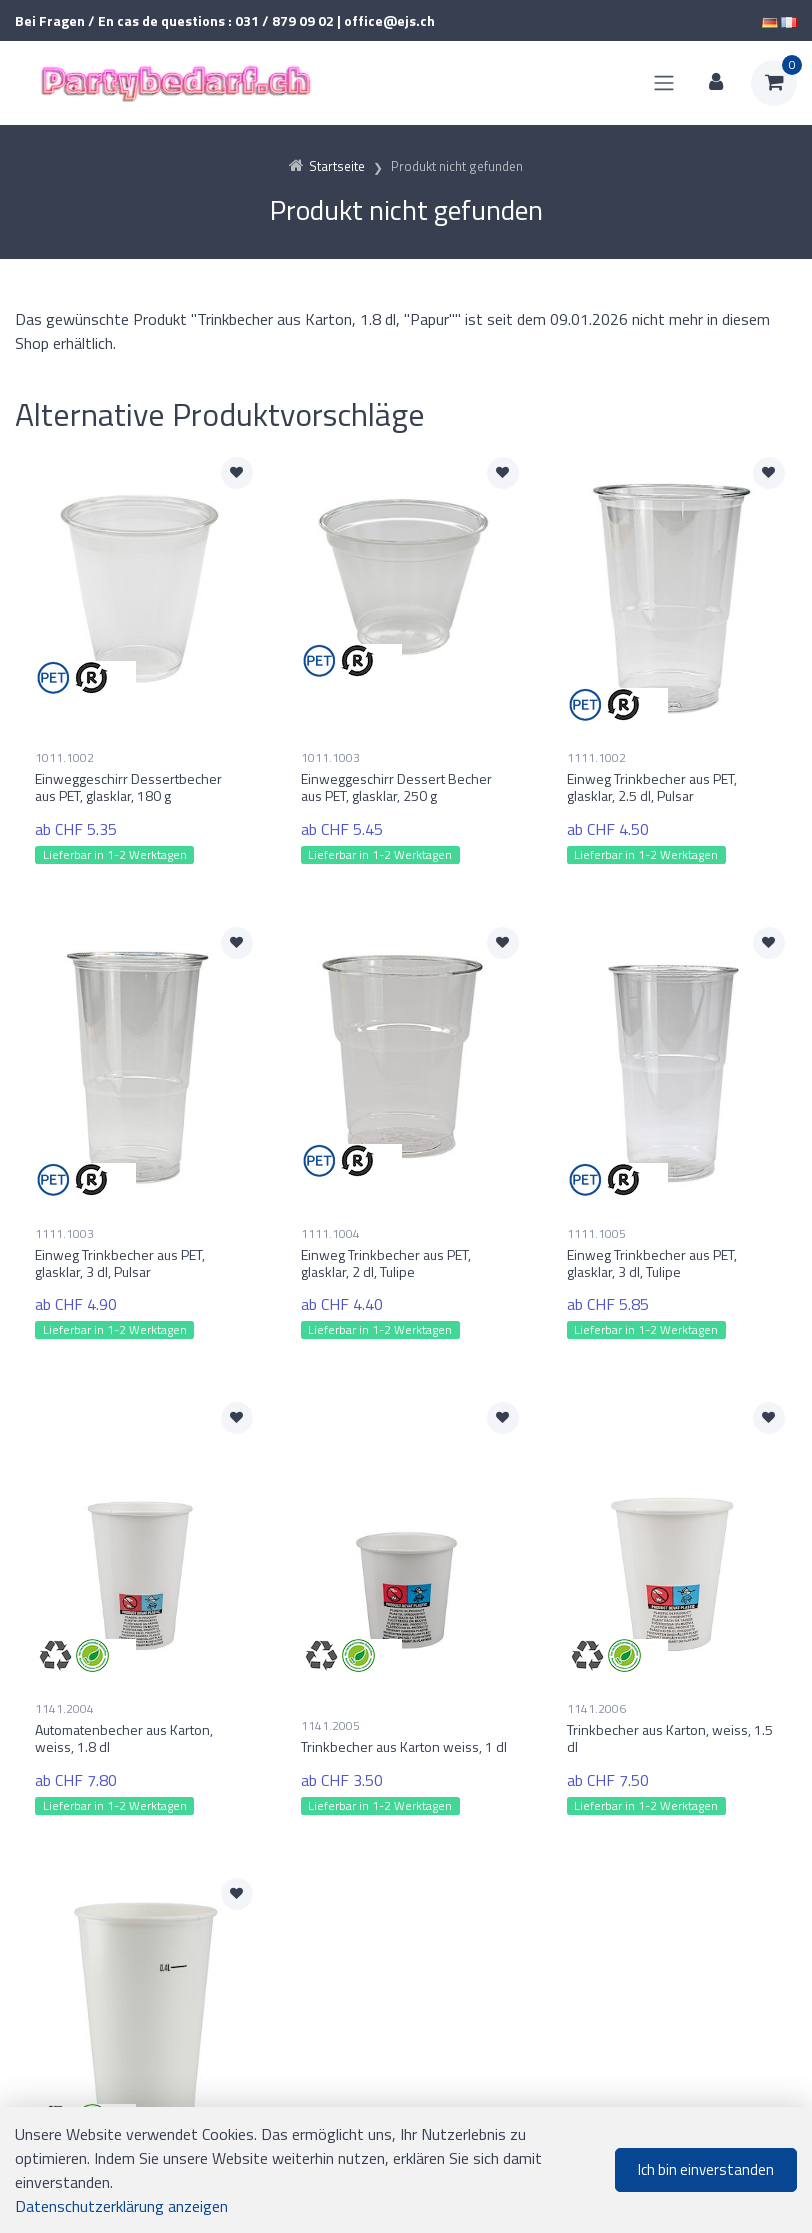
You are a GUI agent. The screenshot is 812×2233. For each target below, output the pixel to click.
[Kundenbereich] (716, 83)
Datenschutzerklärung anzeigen (121, 2206)
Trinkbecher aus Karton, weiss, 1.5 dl (670, 1703)
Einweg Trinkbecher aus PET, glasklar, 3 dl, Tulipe (652, 1245)
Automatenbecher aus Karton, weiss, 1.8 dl (124, 1703)
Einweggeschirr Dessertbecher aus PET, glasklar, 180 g (128, 787)
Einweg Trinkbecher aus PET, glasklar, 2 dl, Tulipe (386, 1245)
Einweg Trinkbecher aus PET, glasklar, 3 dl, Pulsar (120, 1245)
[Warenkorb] (774, 83)
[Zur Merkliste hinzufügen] (237, 473)
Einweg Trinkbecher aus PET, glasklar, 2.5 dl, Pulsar (652, 787)
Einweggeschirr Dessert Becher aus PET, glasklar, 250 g (396, 787)
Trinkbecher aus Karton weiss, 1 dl (404, 1710)
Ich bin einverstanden (706, 2169)
